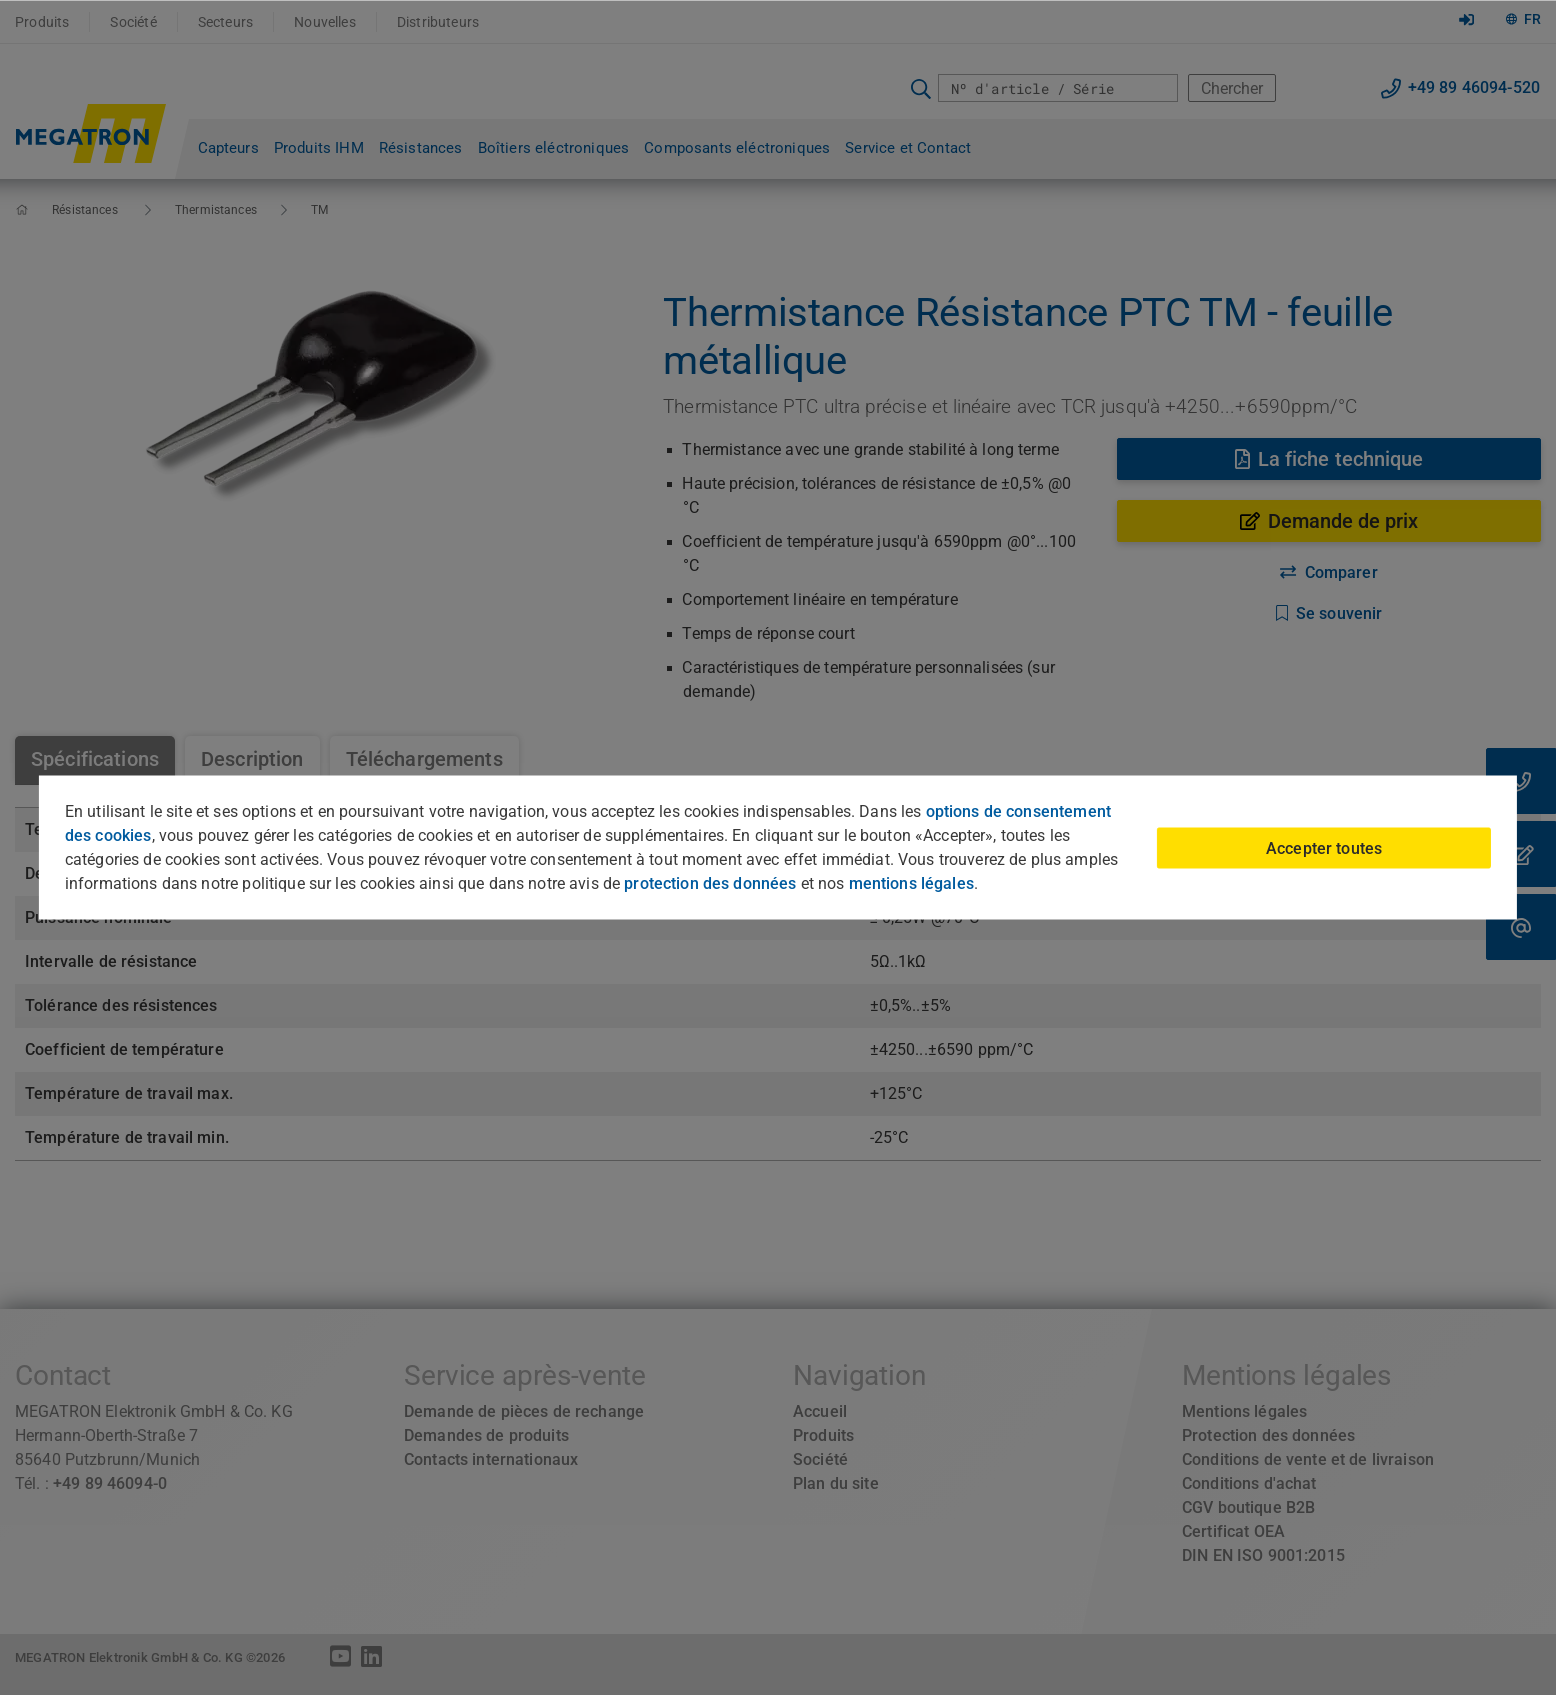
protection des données (710, 883)
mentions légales (911, 883)
